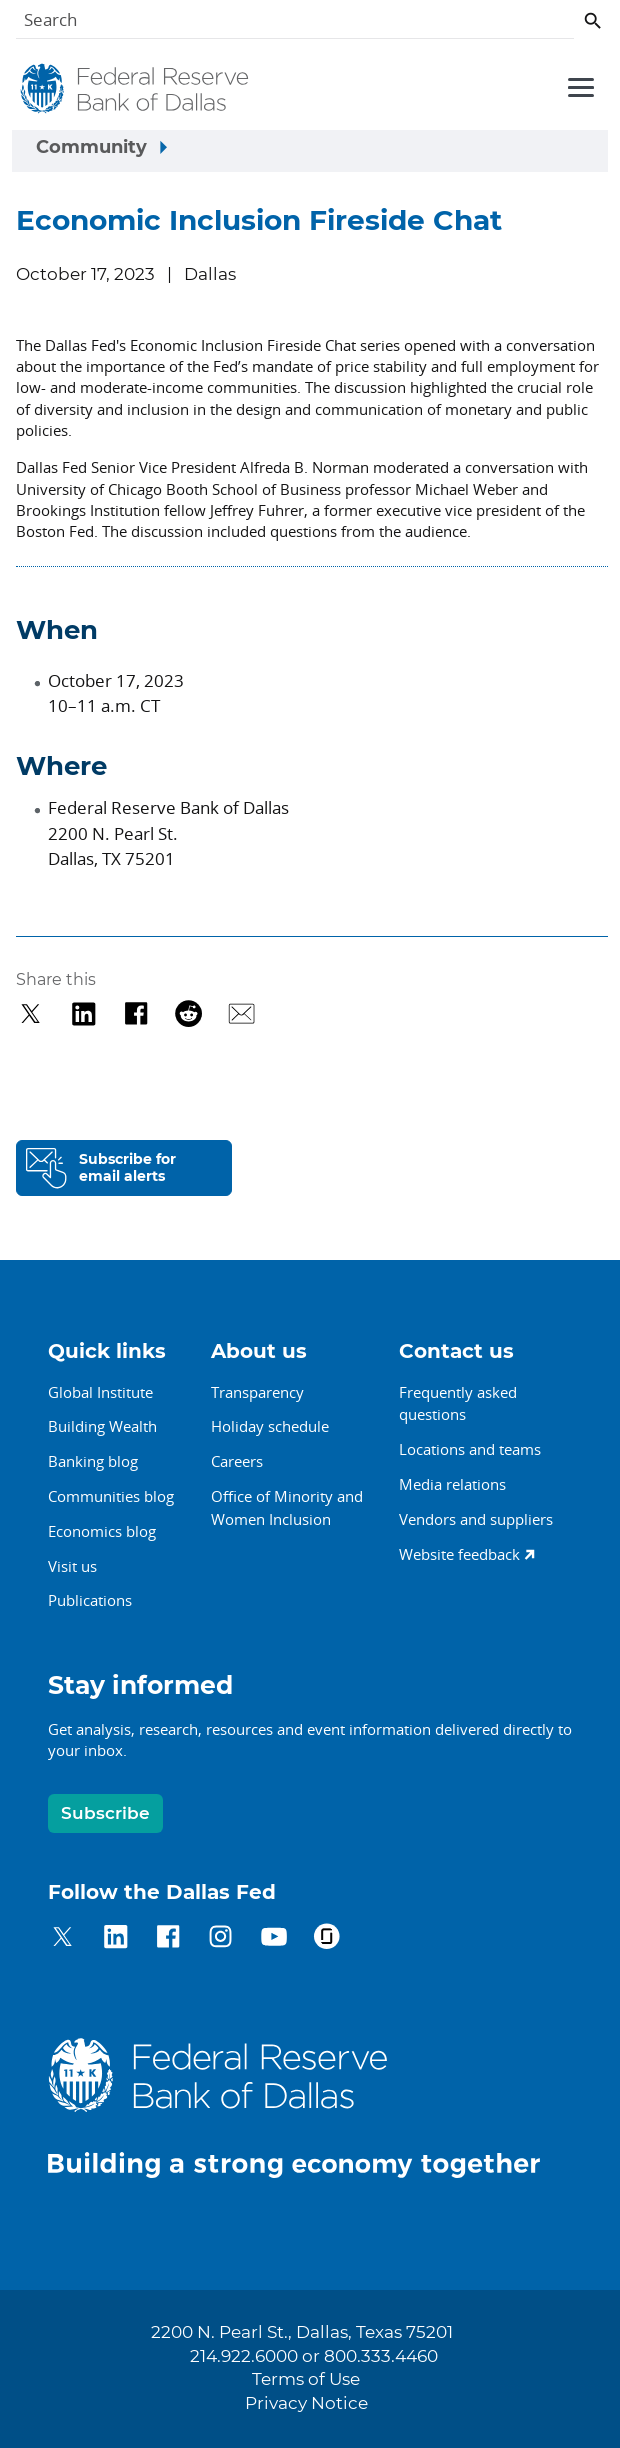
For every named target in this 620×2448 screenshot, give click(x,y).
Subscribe (105, 1813)
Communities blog (111, 1496)
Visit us (72, 1566)
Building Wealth (102, 1426)
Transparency (257, 1392)
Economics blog (102, 1531)
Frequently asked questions (458, 1403)
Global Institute (100, 1392)
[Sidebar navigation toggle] (310, 151)
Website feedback (459, 1554)
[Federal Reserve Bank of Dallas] (136, 89)
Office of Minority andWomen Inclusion (287, 1507)
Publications (90, 1600)
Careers (237, 1461)
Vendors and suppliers (476, 1519)
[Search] (295, 23)
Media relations (452, 1484)
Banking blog (93, 1461)
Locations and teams (470, 1449)
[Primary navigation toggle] (578, 86)
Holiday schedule (270, 1426)
